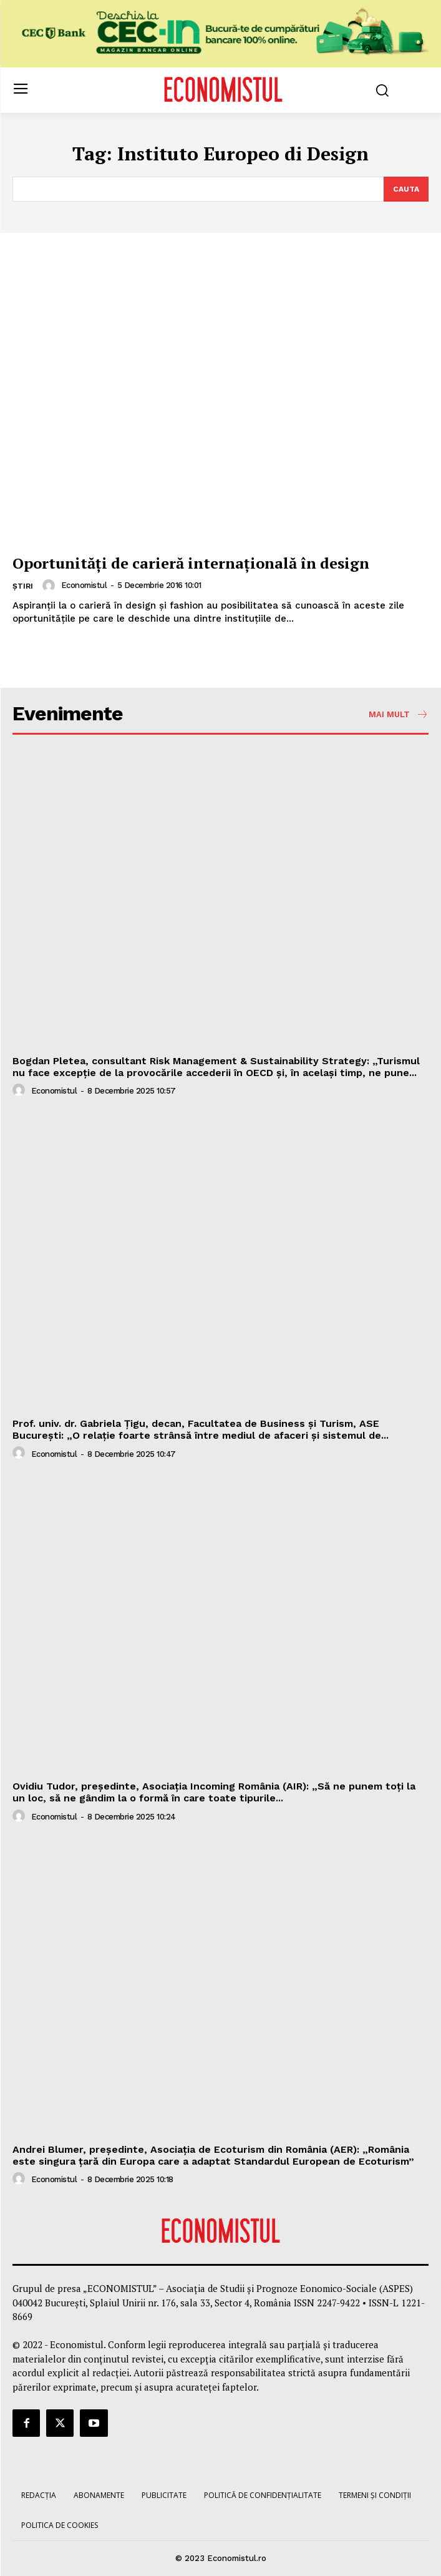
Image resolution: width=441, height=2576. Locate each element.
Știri (22, 586)
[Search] (406, 189)
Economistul (84, 585)
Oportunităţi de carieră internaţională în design (190, 563)
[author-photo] (50, 585)
